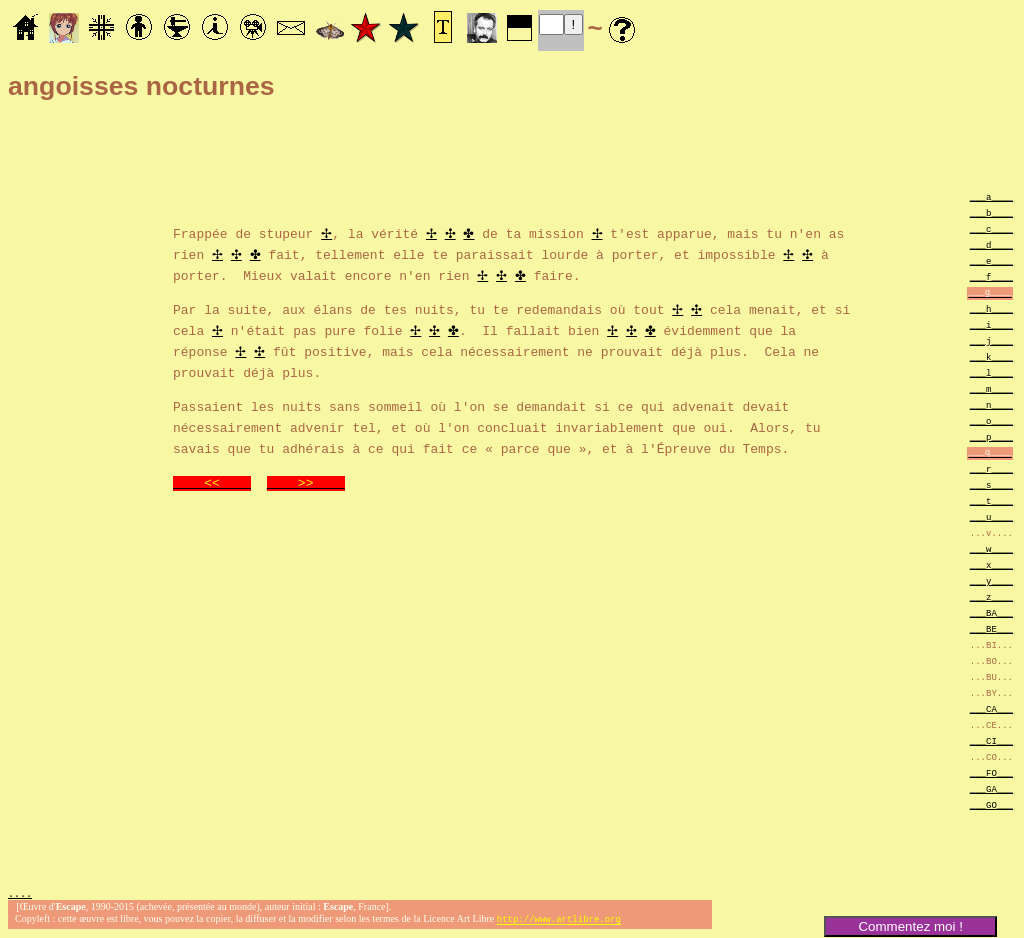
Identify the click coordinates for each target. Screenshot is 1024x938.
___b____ (991, 212)
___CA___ (991, 708)
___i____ (991, 324)
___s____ (991, 484)
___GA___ (991, 788)
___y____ (991, 580)
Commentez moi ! (910, 926)
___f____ (991, 276)
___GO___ (991, 804)
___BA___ (991, 612)
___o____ (991, 420)
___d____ (991, 244)
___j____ (991, 340)
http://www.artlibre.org (559, 921)
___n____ (991, 404)
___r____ (991, 468)
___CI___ (991, 740)
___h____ (991, 308)
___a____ (991, 196)
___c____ (991, 228)
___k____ (991, 356)
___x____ (991, 564)
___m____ (991, 388)
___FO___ (991, 772)
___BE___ (991, 628)
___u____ (991, 516)
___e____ (991, 260)
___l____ (991, 372)
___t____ (991, 500)
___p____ (991, 436)
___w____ (991, 548)
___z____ (991, 596)
